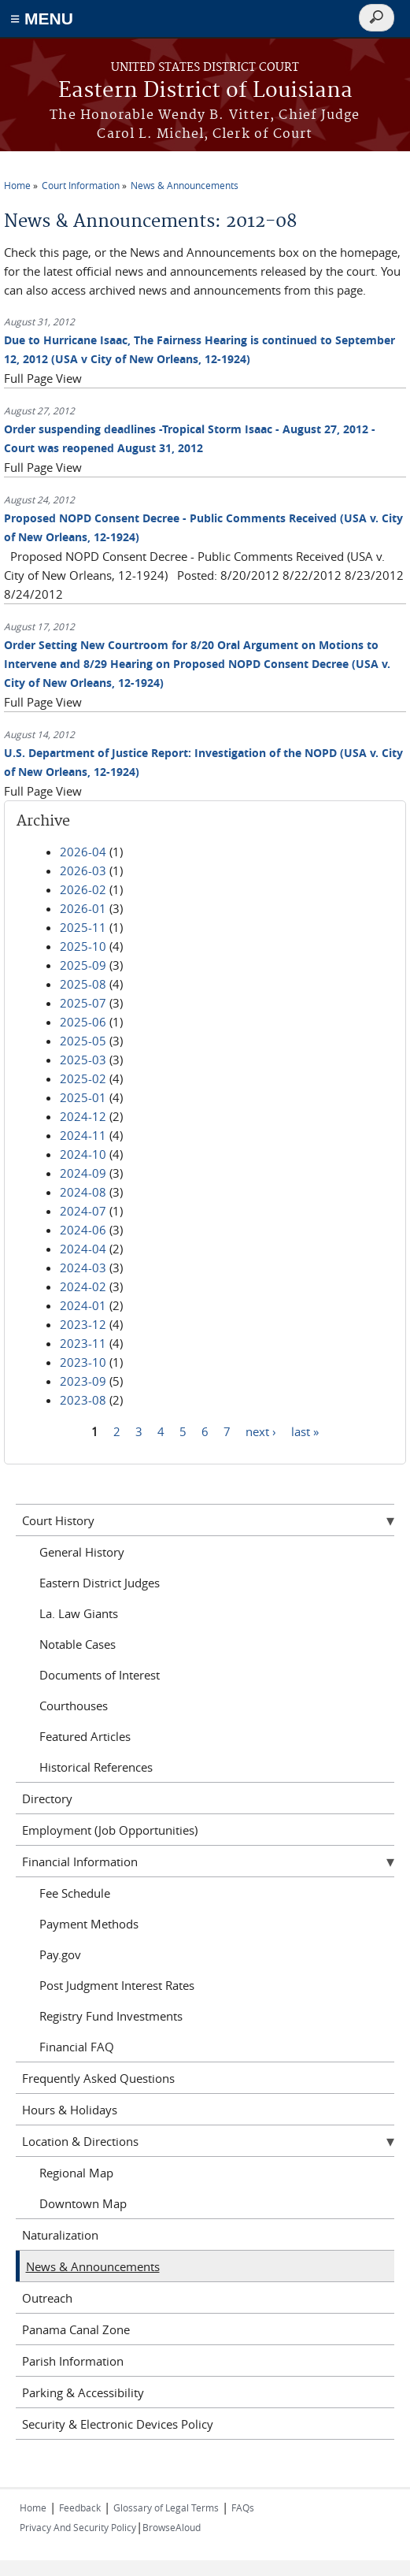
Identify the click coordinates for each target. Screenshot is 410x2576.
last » (305, 1430)
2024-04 (83, 1248)
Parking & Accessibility (83, 2392)
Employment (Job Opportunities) (110, 1830)
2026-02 (83, 889)
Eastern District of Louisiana (205, 91)
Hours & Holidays (69, 2110)
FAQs (242, 2507)
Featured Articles (85, 1736)
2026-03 (83, 870)
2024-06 (83, 1230)
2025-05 (83, 1041)
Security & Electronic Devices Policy (117, 2424)
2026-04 (83, 851)
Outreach (47, 2298)
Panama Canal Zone (76, 2329)
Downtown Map (83, 2203)
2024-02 (83, 1286)
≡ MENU (41, 18)
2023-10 (83, 1362)
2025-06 (83, 1022)
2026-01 (83, 908)
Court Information (81, 185)
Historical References (96, 1767)
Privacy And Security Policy (78, 2527)
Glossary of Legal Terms (166, 2507)
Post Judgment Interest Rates (116, 1985)
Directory (47, 1798)
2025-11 (83, 927)
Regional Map (76, 2173)
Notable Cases (77, 1644)
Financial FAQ (76, 2046)
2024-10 (83, 1154)
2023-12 (83, 1324)
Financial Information (80, 1861)
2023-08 (83, 1400)
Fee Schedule (74, 1893)
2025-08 (83, 984)
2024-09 (83, 1173)
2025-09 (83, 965)
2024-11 (83, 1135)
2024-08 (83, 1192)
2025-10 (83, 946)
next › (261, 1430)
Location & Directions (80, 2141)
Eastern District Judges (99, 1583)
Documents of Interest (99, 1675)
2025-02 (83, 1078)
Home (17, 185)
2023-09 (83, 1381)
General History (81, 1552)
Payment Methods (89, 1924)
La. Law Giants (78, 1613)
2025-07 (83, 1003)
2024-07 (83, 1211)
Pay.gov (60, 1954)
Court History (58, 1520)
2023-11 (83, 1343)
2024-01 (83, 1305)
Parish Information (73, 2361)
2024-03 (83, 1267)
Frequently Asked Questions (98, 2078)
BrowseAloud (171, 2527)
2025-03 (83, 1059)
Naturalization (60, 2235)
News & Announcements (184, 185)
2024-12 (83, 1116)
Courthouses (73, 1705)
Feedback (80, 2507)
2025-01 (83, 1097)
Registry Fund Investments (111, 2016)
